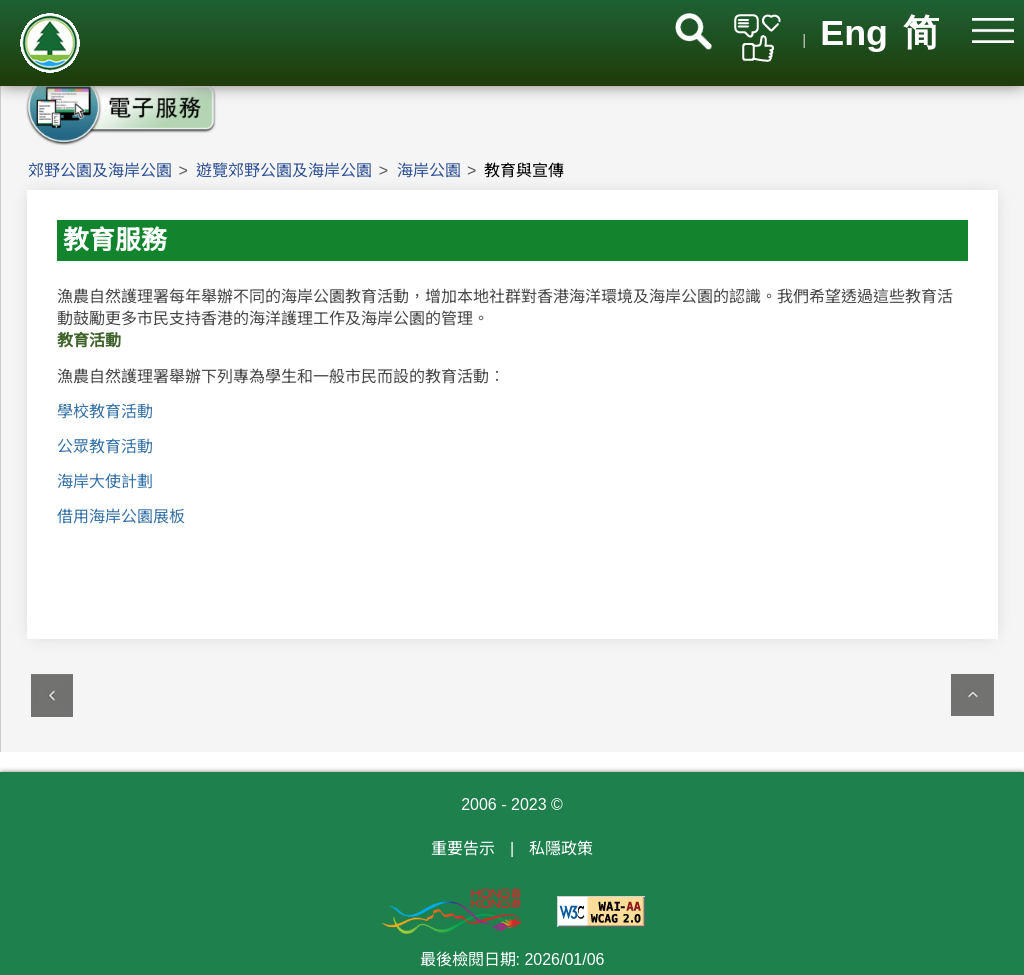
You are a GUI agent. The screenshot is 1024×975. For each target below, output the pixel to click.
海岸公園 (429, 170)
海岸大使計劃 (105, 481)
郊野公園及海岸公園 (100, 170)
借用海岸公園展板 (121, 516)
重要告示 (463, 848)
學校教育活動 (105, 411)
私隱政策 (561, 848)
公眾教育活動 (105, 446)
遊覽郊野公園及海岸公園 (284, 170)
